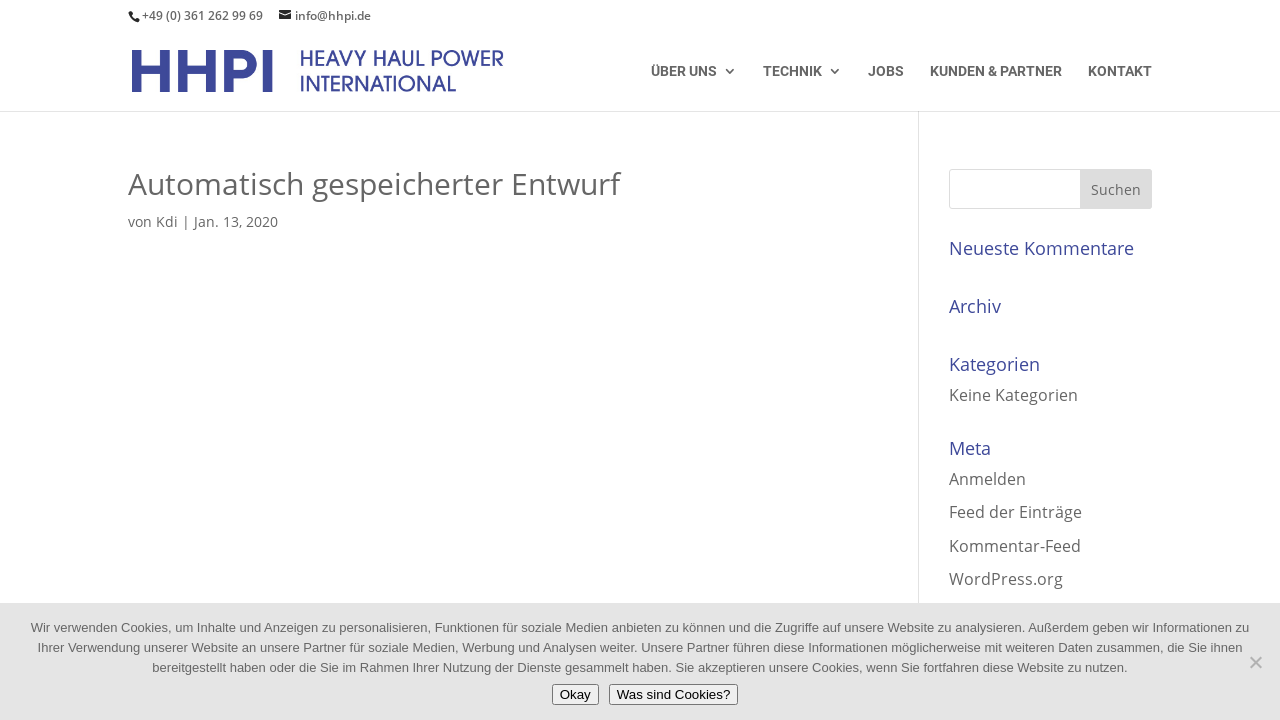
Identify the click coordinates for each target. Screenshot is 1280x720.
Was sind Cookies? (674, 694)
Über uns (684, 71)
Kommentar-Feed (1015, 546)
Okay (575, 694)
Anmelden (987, 479)
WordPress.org (1006, 579)
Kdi (167, 221)
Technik (792, 71)
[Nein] (1255, 662)
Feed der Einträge (1015, 512)
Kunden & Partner (996, 71)
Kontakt (1120, 71)
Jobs (886, 71)
